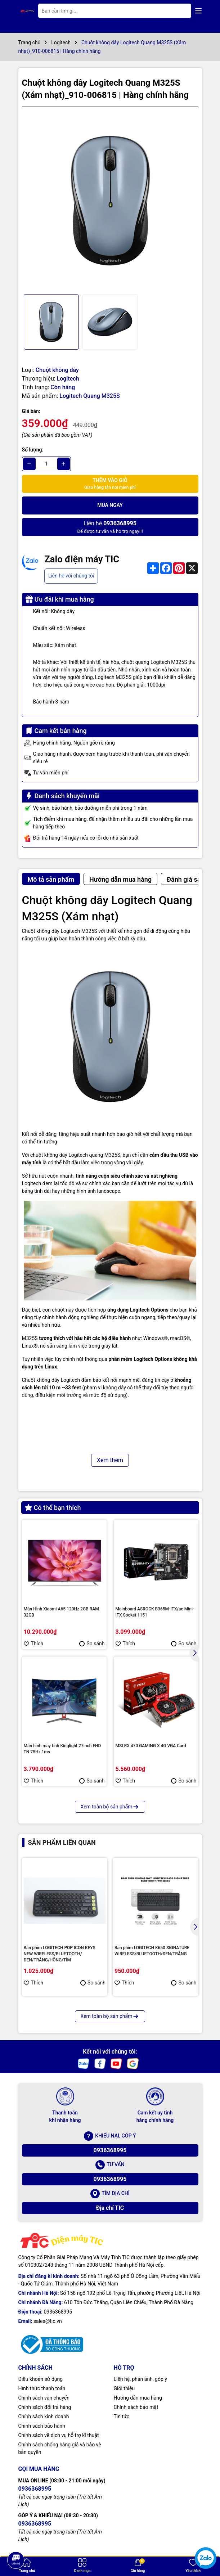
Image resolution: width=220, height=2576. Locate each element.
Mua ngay (110, 505)
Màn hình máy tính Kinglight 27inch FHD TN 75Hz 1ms (62, 1748)
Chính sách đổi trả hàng (44, 2407)
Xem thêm (110, 1460)
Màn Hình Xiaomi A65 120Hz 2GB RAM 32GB (61, 1612)
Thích (34, 1643)
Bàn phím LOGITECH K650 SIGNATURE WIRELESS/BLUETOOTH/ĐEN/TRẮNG (152, 1950)
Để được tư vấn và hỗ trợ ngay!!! (110, 526)
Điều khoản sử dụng (40, 2379)
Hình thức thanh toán (42, 2388)
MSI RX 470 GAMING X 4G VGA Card (151, 1745)
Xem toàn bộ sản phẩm (110, 1807)
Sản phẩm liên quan (62, 1842)
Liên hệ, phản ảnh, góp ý (140, 2379)
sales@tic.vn (47, 2321)
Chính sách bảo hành (41, 2426)
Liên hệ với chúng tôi (71, 576)
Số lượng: (33, 450)
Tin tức (122, 2416)
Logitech (68, 378)
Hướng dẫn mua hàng (138, 2398)
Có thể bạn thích (53, 1507)
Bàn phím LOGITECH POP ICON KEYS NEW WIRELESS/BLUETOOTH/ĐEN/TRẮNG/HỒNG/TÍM (59, 1954)
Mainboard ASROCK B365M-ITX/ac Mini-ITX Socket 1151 (155, 1612)
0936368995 (110, 2150)
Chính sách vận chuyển (44, 2398)
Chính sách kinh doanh (43, 2416)
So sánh (91, 1643)
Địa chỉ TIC (110, 2207)
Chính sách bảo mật (136, 2407)
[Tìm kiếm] (180, 11)
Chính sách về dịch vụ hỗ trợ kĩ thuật (58, 2435)
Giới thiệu (124, 2388)
